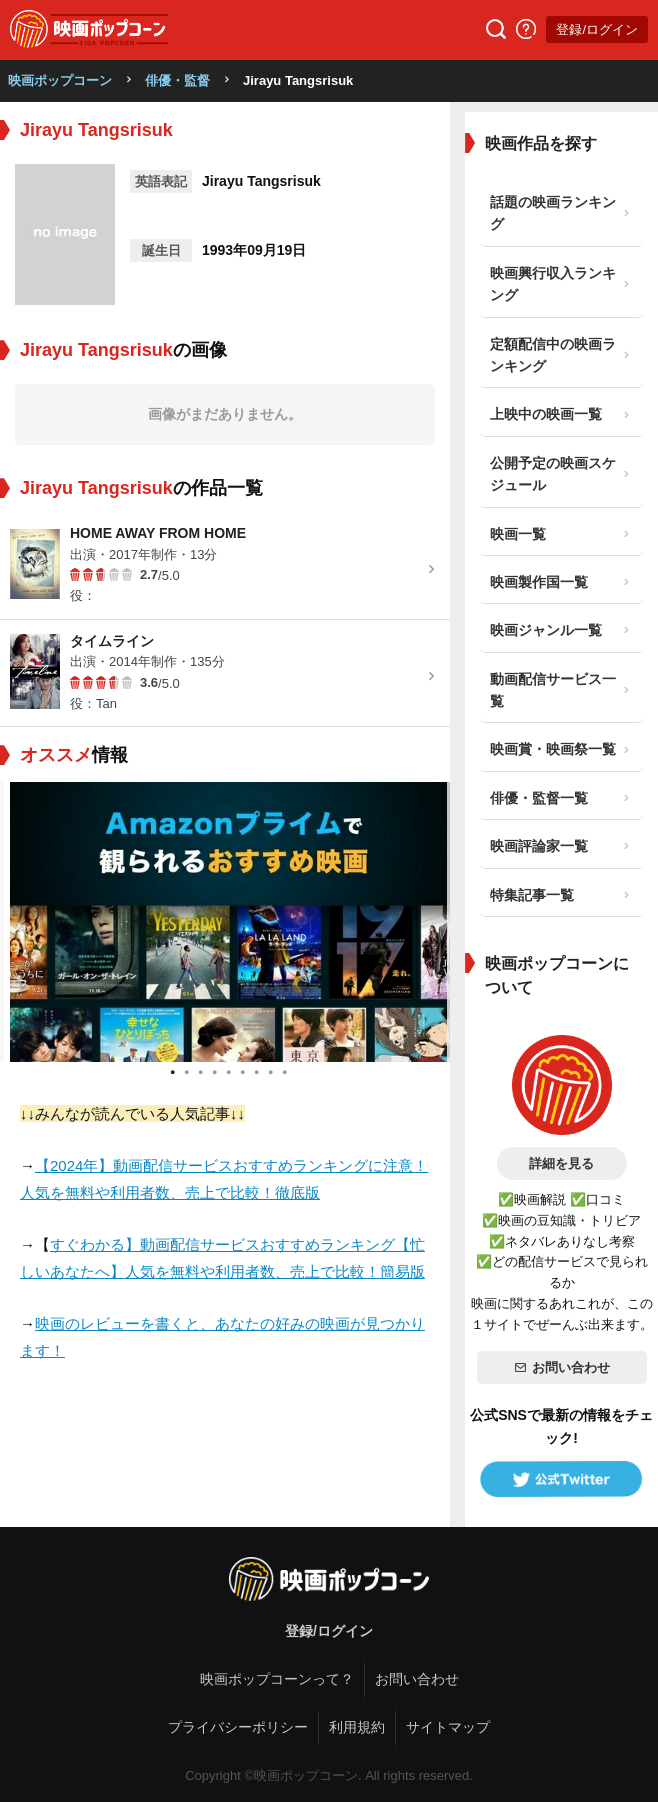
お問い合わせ (562, 1367)
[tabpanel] (226, 922)
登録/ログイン (597, 29)
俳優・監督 (177, 80)
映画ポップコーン (60, 80)
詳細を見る (561, 1163)
